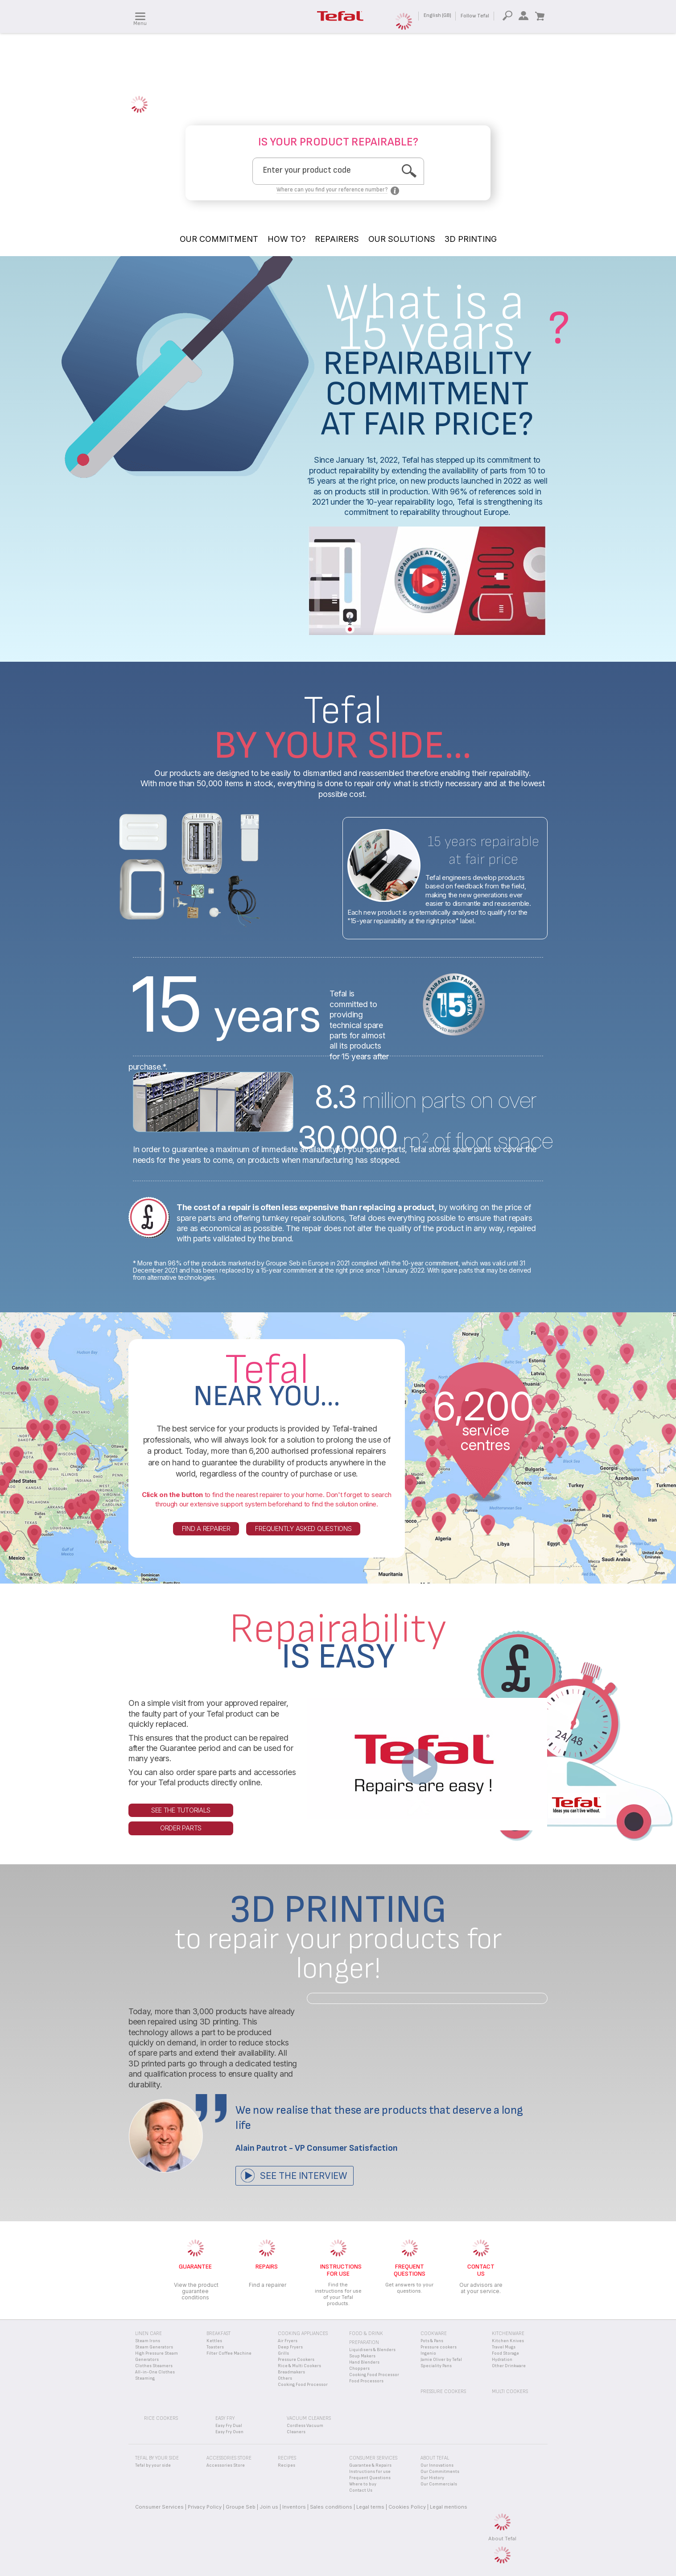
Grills (283, 2353)
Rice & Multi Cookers (299, 2366)
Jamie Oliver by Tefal (441, 2359)
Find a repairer (206, 1528)
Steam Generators (154, 2347)
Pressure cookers (438, 2347)
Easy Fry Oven (229, 2432)
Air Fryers (287, 2341)
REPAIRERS (337, 239)
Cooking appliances (303, 2333)
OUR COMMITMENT (219, 239)
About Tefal (502, 2538)
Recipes (286, 2465)
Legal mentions (448, 2507)
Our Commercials (438, 2484)
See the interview (303, 2175)
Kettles (214, 2341)
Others (285, 2378)
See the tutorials (180, 1810)
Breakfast (218, 2333)
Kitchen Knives (508, 2341)
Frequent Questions (370, 2478)
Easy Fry (225, 2418)
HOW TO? (286, 239)
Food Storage (505, 2353)
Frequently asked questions (303, 1528)
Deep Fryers (290, 2347)
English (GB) (437, 15)
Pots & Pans (431, 2341)
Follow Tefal (475, 15)
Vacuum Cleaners (309, 2418)
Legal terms (370, 2507)
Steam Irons (147, 2341)
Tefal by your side (153, 2465)
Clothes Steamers (154, 2366)
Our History (432, 2478)
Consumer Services (159, 2507)
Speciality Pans (436, 2366)
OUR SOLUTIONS (401, 239)
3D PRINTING (471, 239)
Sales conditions (331, 2507)
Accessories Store (225, 2465)
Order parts (181, 1828)
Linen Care (148, 2333)
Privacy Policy (205, 2507)
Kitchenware (508, 2333)
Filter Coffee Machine (228, 2353)
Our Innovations (436, 2465)
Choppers (359, 2368)
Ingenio (428, 2353)
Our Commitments (439, 2471)
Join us (269, 2507)
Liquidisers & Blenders (372, 2349)
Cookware (433, 2333)
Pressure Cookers (296, 2359)
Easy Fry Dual (228, 2425)
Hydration (502, 2359)
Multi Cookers (510, 2391)
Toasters (215, 2347)
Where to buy (362, 2484)
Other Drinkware (509, 2366)
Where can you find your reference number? (331, 189)
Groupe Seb (241, 2507)
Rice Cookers (161, 2418)
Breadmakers (291, 2372)
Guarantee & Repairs (370, 2465)
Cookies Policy (407, 2507)
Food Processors (366, 2381)
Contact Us (360, 2490)
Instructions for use (370, 2471)
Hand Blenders (364, 2362)
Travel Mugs (503, 2347)
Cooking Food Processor (303, 2384)
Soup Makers (362, 2356)
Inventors (294, 2507)
